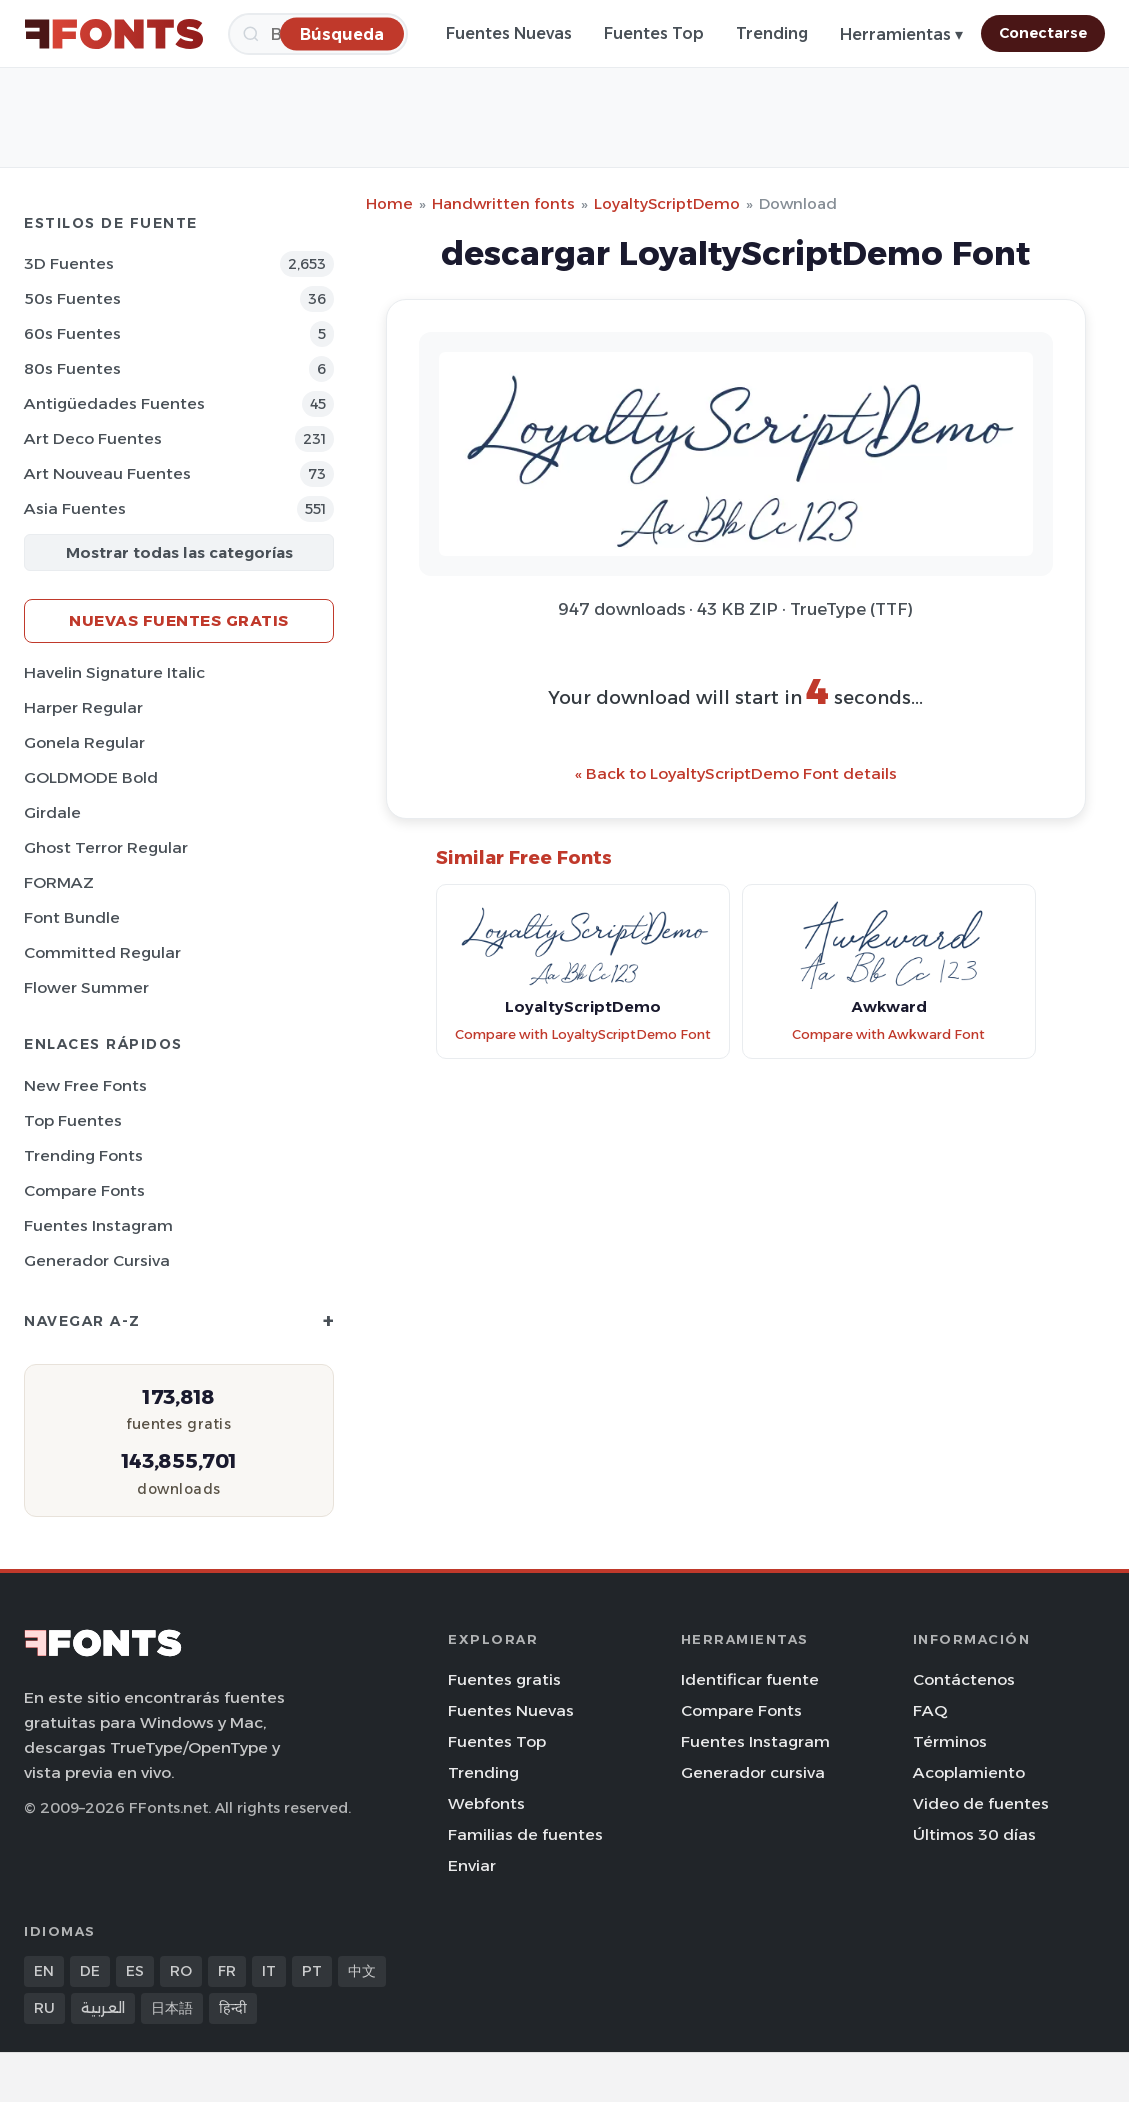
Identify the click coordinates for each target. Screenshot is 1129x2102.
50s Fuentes (72, 298)
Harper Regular (83, 707)
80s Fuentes (72, 368)
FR (227, 1971)
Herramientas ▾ (901, 34)
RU (44, 2008)
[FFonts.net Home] (114, 34)
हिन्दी (233, 2008)
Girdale (52, 812)
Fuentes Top (654, 33)
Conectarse (1043, 33)
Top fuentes (73, 1120)
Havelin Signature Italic (114, 672)
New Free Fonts (85, 1085)
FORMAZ (59, 882)
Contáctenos (964, 1679)
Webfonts (486, 1803)
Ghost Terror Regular (106, 847)
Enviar (472, 1865)
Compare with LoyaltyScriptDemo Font (583, 1034)
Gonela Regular (84, 742)
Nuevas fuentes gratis (179, 620)
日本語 (172, 2008)
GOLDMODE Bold (91, 777)
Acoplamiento (969, 1772)
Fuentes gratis (504, 1679)
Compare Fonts (84, 1190)
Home (389, 203)
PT (312, 1971)
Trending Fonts (83, 1155)
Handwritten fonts (503, 203)
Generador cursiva (97, 1260)
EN (44, 1971)
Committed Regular (102, 952)
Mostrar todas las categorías (179, 552)
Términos (950, 1741)
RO (181, 1971)
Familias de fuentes (525, 1834)
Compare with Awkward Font (888, 1034)
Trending (772, 33)
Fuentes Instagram (98, 1225)
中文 (362, 1971)
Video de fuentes (981, 1803)
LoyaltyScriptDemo (667, 203)
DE (90, 1971)
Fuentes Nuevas (509, 33)
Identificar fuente (750, 1679)
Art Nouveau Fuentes (107, 473)
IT (269, 1971)
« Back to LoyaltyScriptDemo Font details (736, 773)
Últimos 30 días (974, 1834)
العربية (103, 2008)
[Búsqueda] (342, 33)
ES (135, 1971)
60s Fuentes (72, 333)
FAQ (930, 1710)
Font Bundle (72, 917)
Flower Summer (86, 987)
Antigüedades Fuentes (114, 403)
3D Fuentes (69, 263)
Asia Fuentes (75, 508)
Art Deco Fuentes (93, 438)
